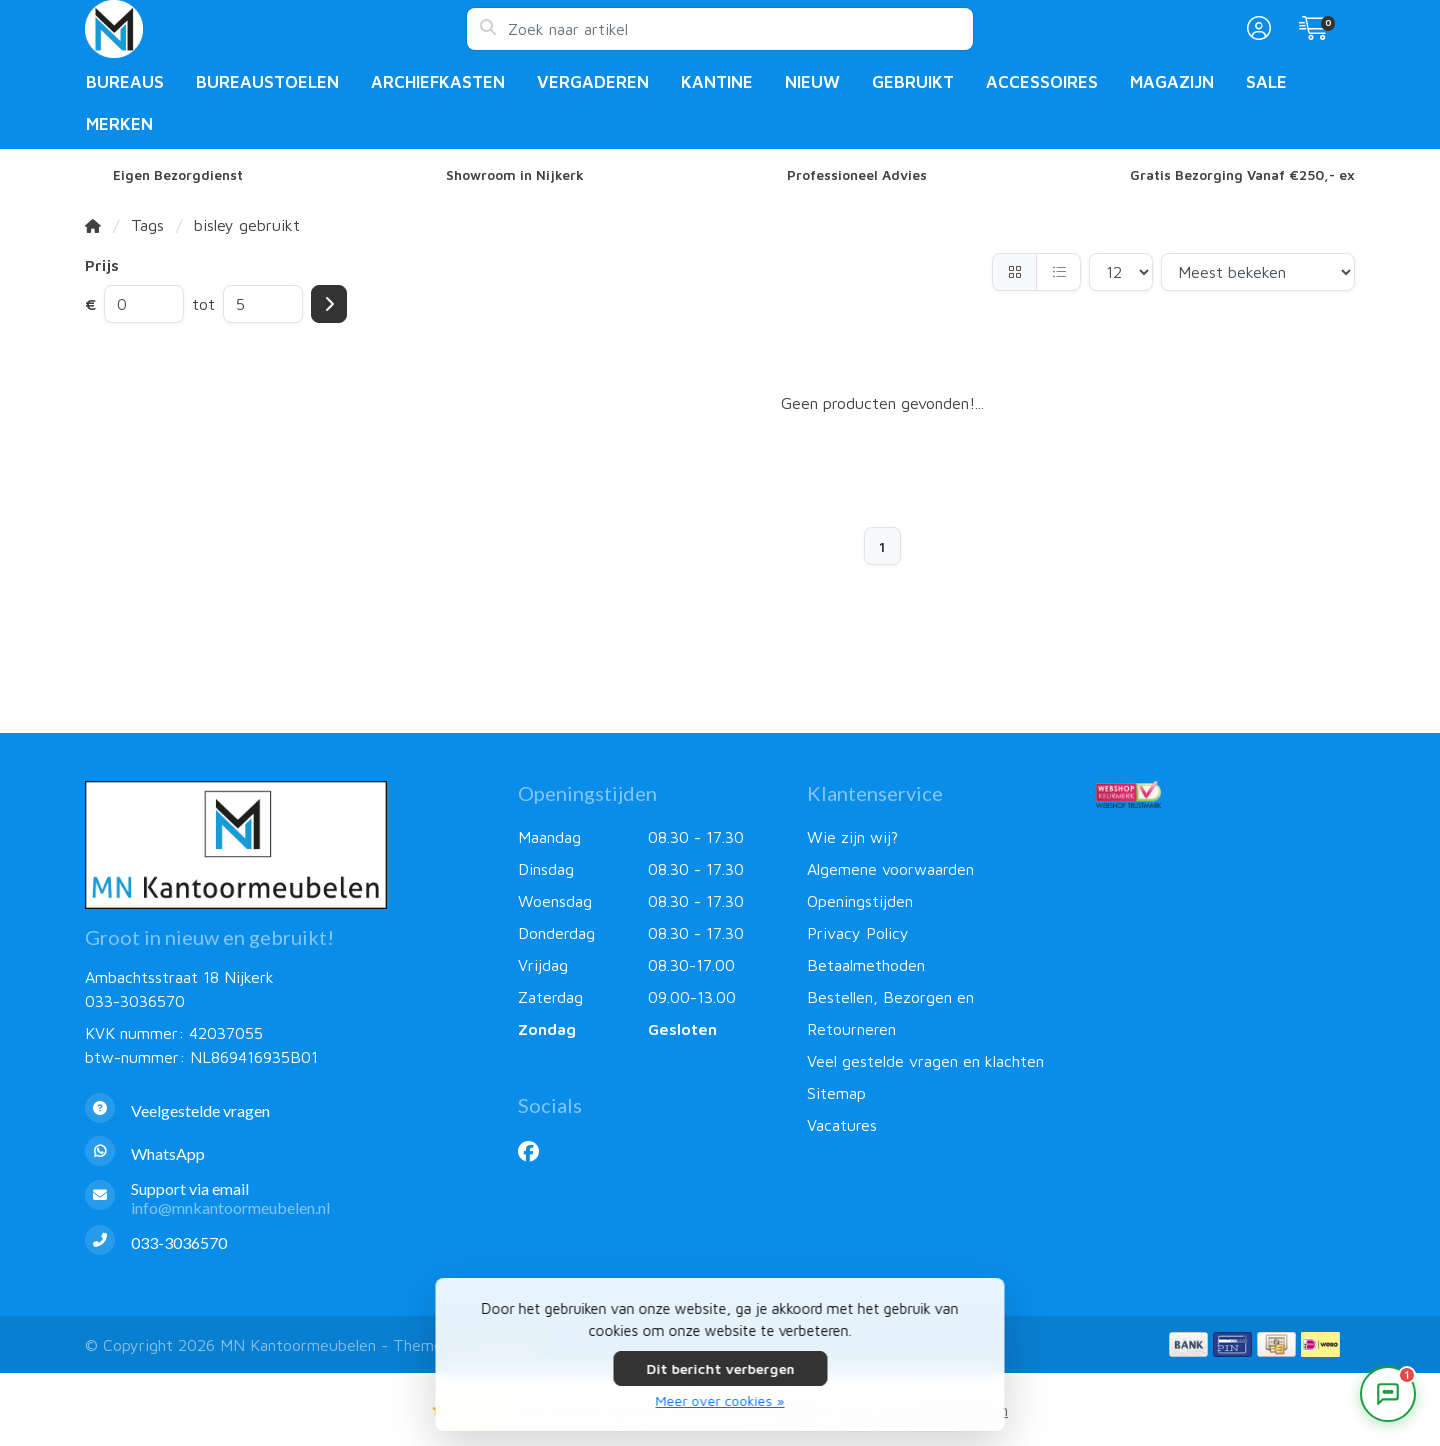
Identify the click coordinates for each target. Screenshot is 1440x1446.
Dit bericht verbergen (720, 1368)
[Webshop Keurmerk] (1225, 794)
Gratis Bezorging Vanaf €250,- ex (1242, 175)
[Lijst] (1058, 272)
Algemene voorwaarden (890, 869)
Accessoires (1042, 82)
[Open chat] (1388, 1394)
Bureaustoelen (267, 82)
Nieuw (812, 82)
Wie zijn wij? (852, 837)
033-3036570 (135, 1001)
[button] (1256, 29)
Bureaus (125, 82)
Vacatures (842, 1125)
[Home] (93, 225)
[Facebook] (536, 1151)
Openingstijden (860, 901)
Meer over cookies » (720, 1400)
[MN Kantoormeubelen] (275, 29)
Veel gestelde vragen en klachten (925, 1061)
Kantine (717, 82)
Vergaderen (593, 82)
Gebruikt (913, 82)
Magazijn (1172, 82)
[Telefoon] (286, 1242)
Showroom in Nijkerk (515, 175)
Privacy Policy (858, 933)
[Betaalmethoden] (1188, 1344)
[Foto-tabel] (1014, 272)
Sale (1266, 82)
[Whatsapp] (286, 1153)
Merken (119, 124)
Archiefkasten (438, 82)
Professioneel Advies (857, 175)
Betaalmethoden (866, 965)
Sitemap (836, 1093)
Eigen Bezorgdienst (178, 175)
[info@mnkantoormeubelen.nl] (286, 1198)
